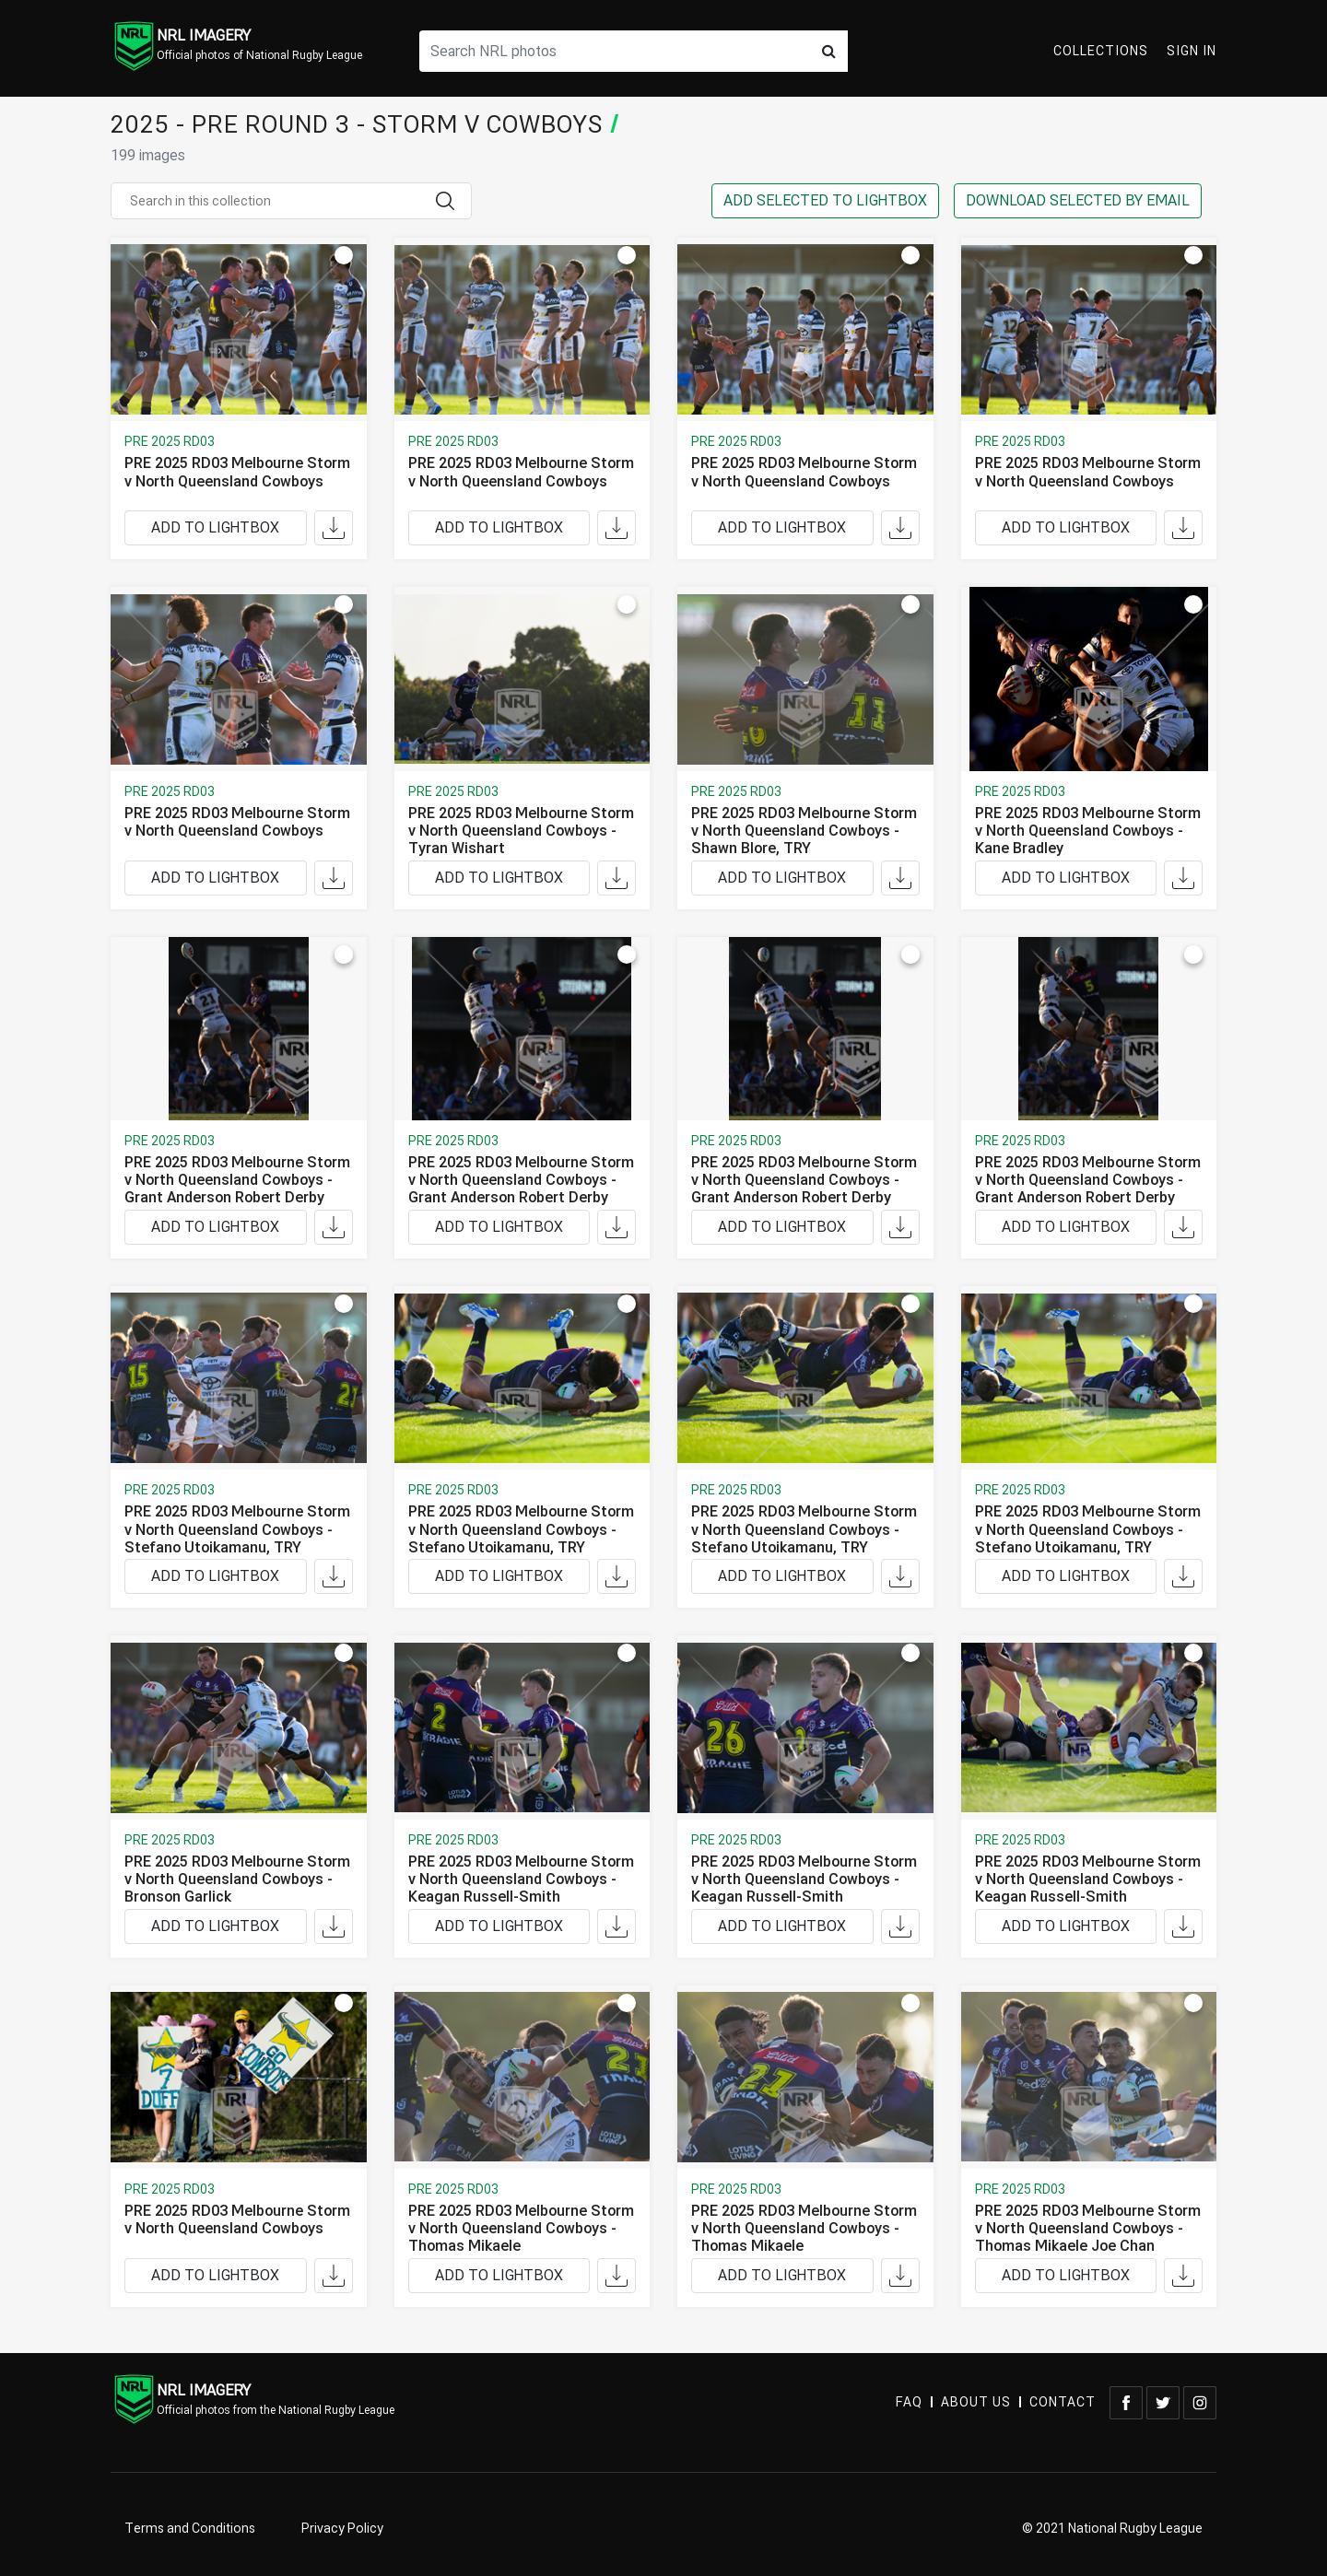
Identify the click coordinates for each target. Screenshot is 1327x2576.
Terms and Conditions (189, 2528)
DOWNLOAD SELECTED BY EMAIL (1078, 201)
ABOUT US (976, 2402)
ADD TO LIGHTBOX (215, 528)
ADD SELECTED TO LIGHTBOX (825, 201)
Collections (1100, 51)
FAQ (909, 2402)
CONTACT (1062, 2402)
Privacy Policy (342, 2528)
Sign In (1191, 51)
